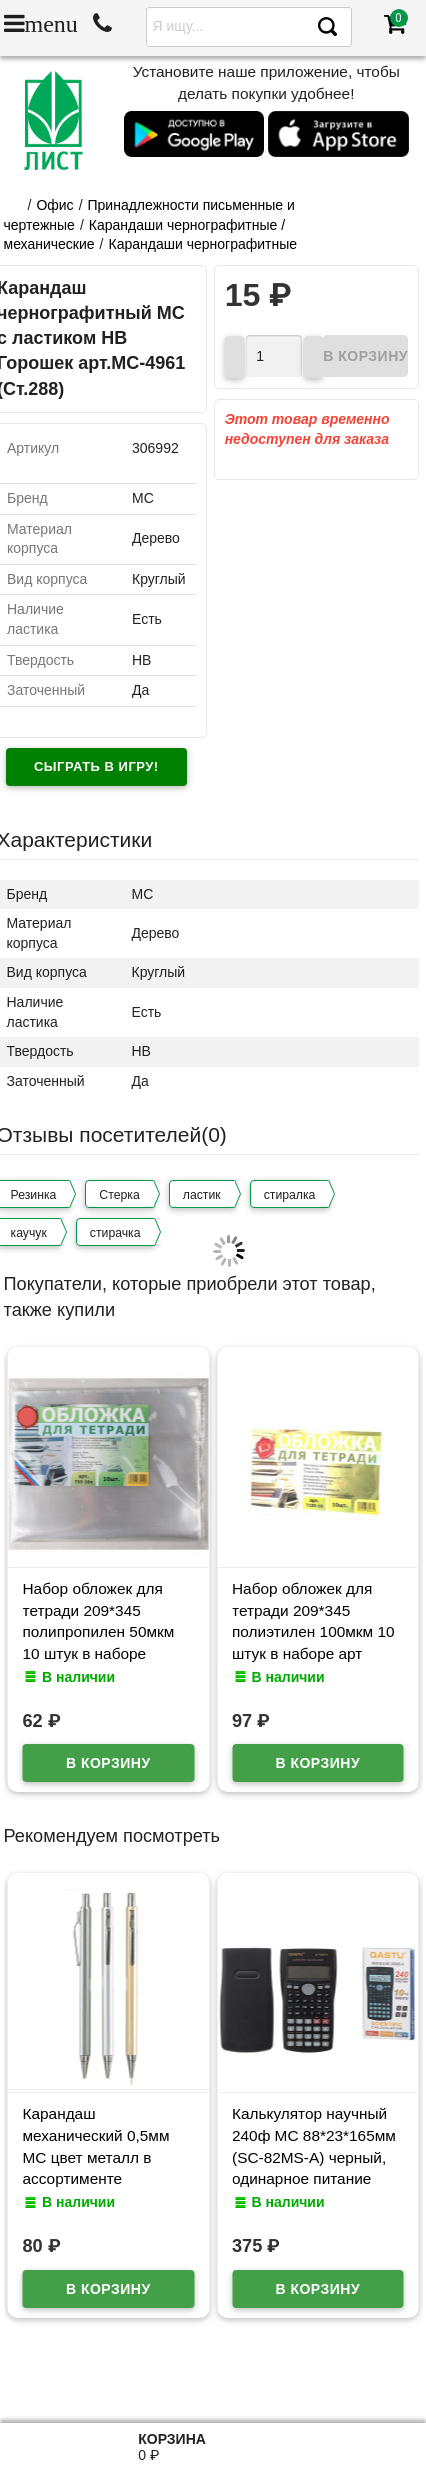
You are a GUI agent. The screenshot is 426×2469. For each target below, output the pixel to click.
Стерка (119, 1195)
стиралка (290, 1195)
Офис (54, 205)
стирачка (115, 1233)
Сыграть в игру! (96, 766)
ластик (202, 1195)
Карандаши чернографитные (203, 244)
